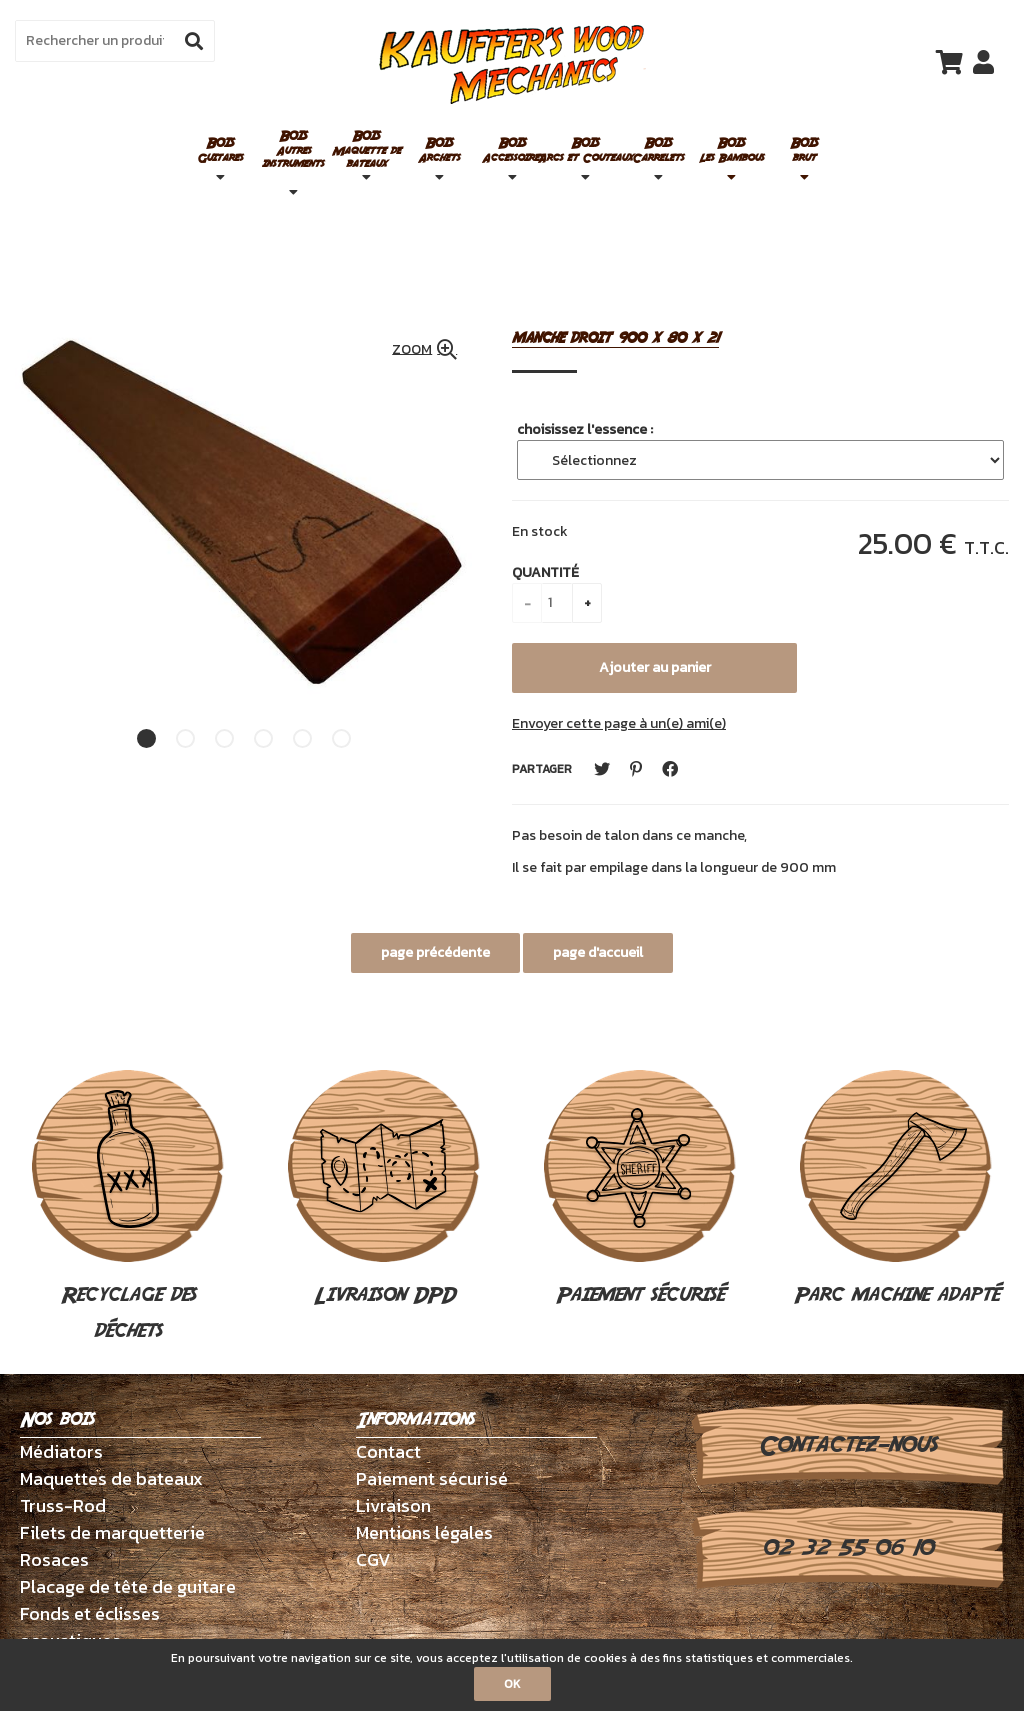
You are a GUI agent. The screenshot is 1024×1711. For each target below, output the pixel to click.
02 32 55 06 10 (847, 1548)
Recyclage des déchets (128, 1208)
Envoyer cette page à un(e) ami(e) (619, 723)
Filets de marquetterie (112, 1532)
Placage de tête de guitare (128, 1586)
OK (512, 1684)
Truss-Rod (63, 1505)
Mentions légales (424, 1532)
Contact (388, 1451)
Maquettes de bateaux (111, 1478)
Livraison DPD (384, 1190)
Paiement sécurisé (640, 1190)
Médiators (61, 1451)
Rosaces (54, 1559)
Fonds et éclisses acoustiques (90, 1627)
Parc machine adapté (896, 1190)
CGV (373, 1559)
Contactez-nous (847, 1445)
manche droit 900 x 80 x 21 (615, 338)
